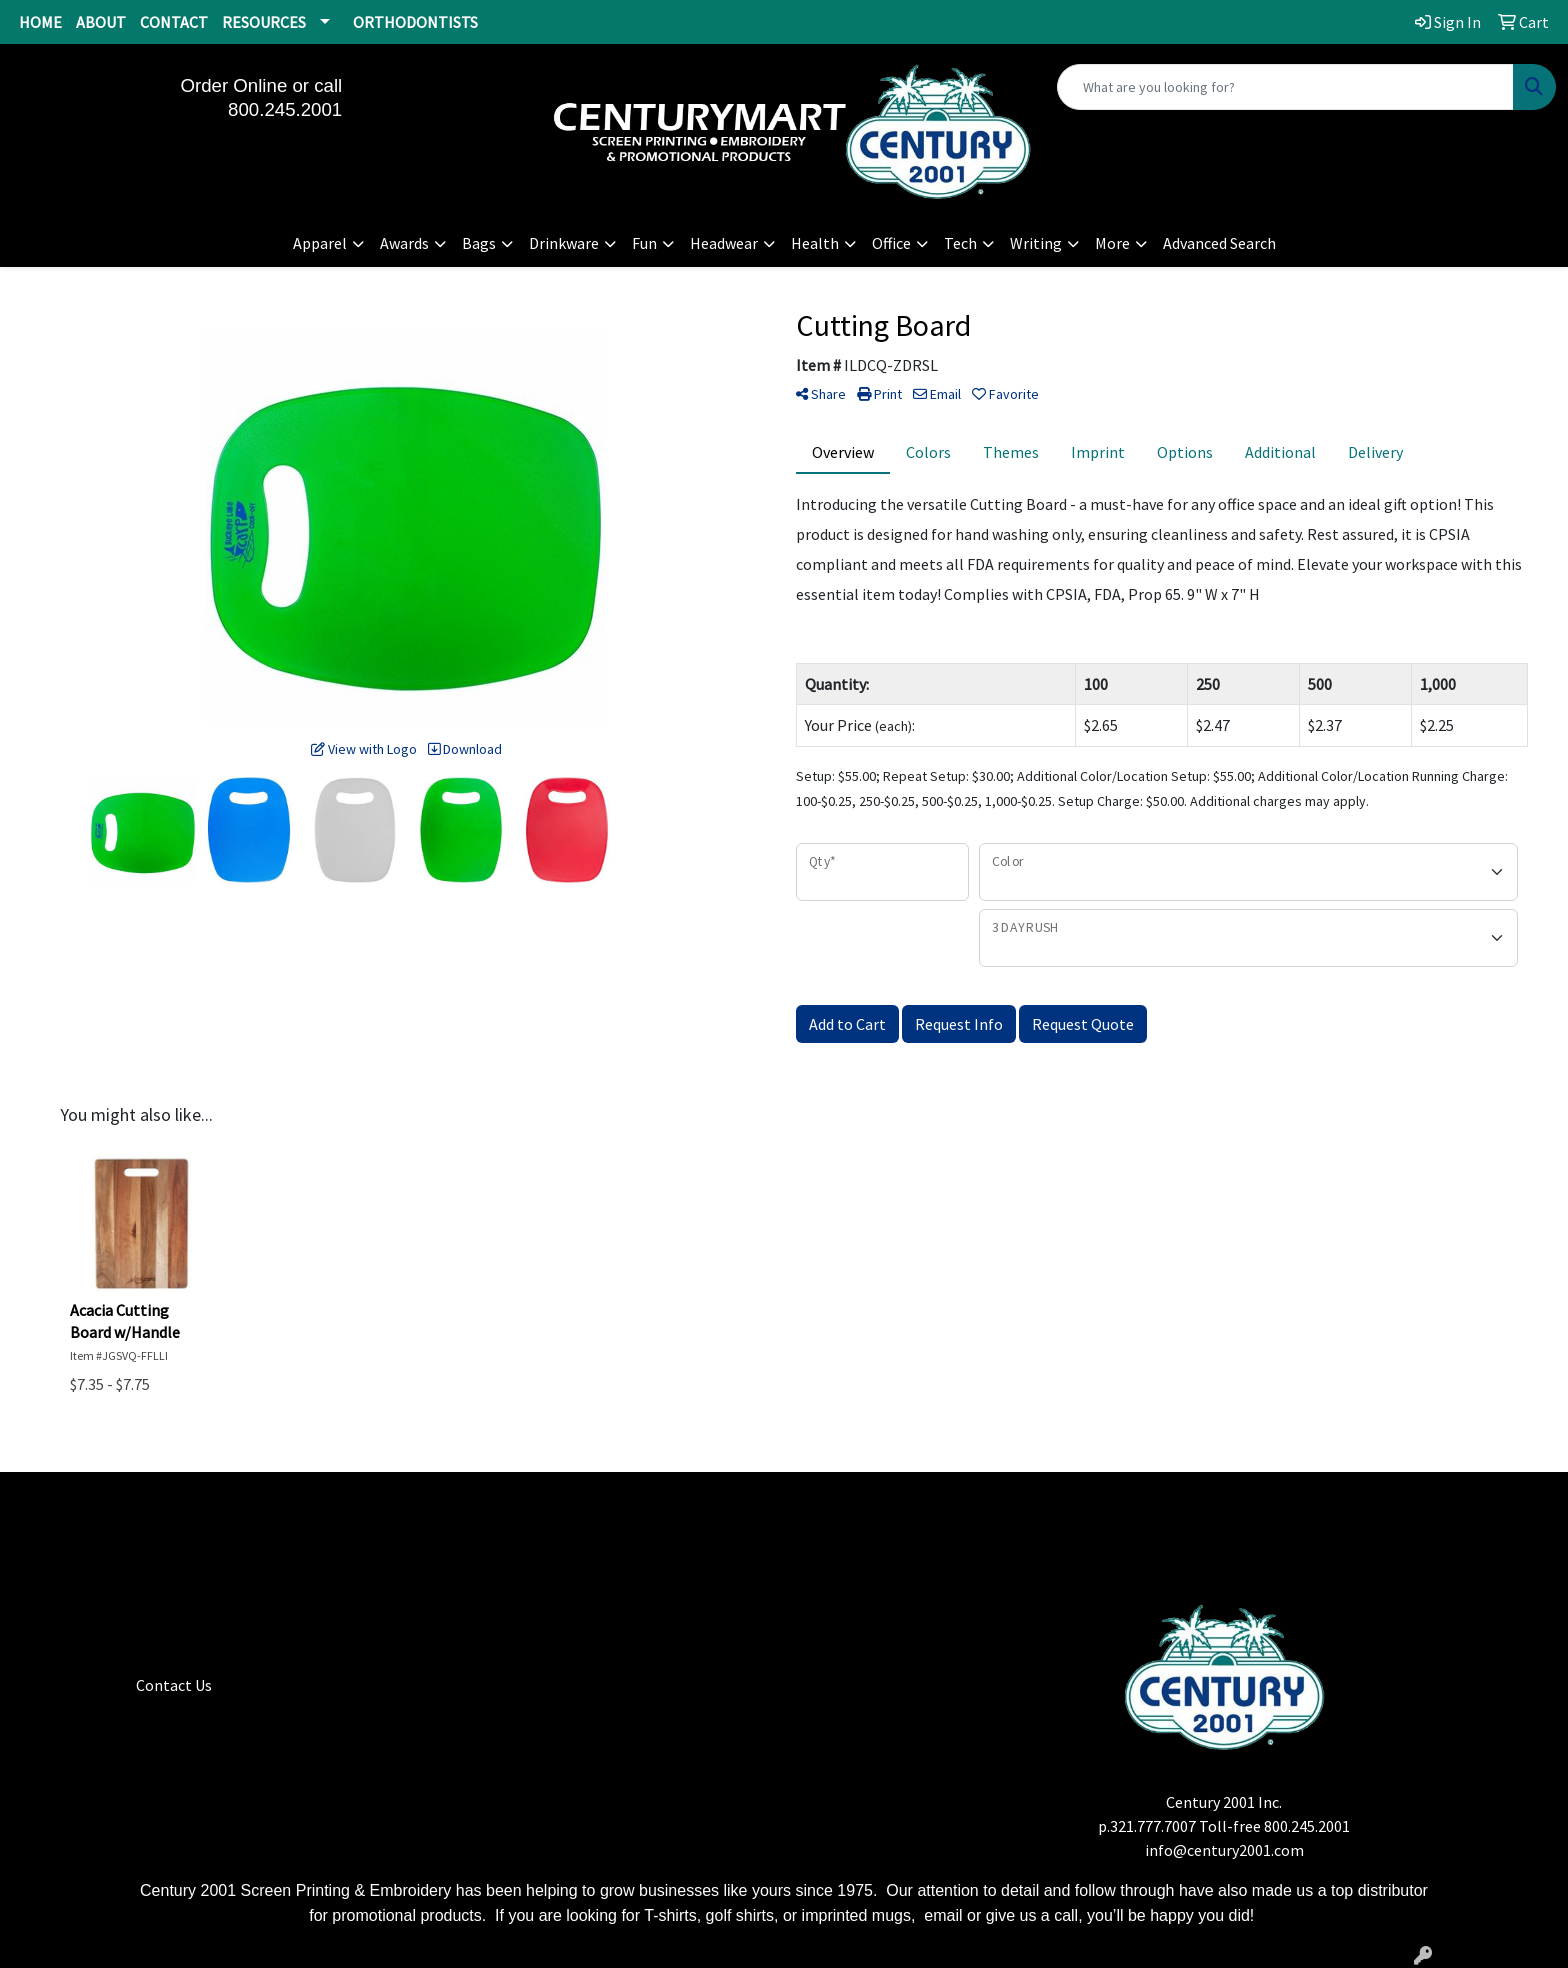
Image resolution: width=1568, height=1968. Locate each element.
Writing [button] (1036, 243)
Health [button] (815, 243)
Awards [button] (404, 243)
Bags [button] (479, 243)
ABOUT (101, 22)
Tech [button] (960, 243)
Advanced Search (1219, 243)
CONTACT (174, 22)
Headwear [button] (724, 243)
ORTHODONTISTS (415, 22)
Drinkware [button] (564, 243)
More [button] (1112, 243)
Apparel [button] (320, 243)
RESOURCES (264, 22)
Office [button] (891, 243)
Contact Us (174, 1685)
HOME (40, 22)
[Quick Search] (1285, 87)
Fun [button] (644, 243)
